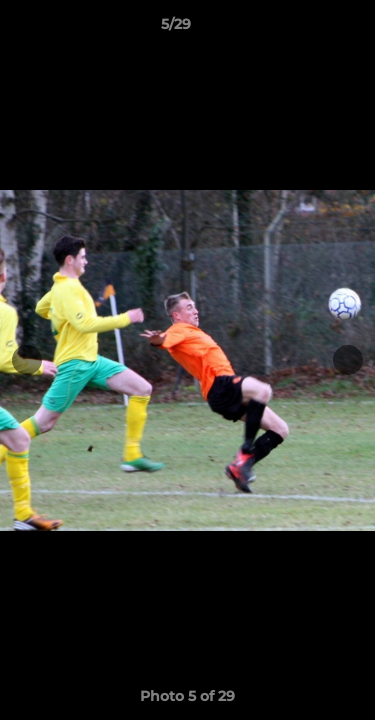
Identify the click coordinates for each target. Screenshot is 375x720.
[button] (303, 29)
